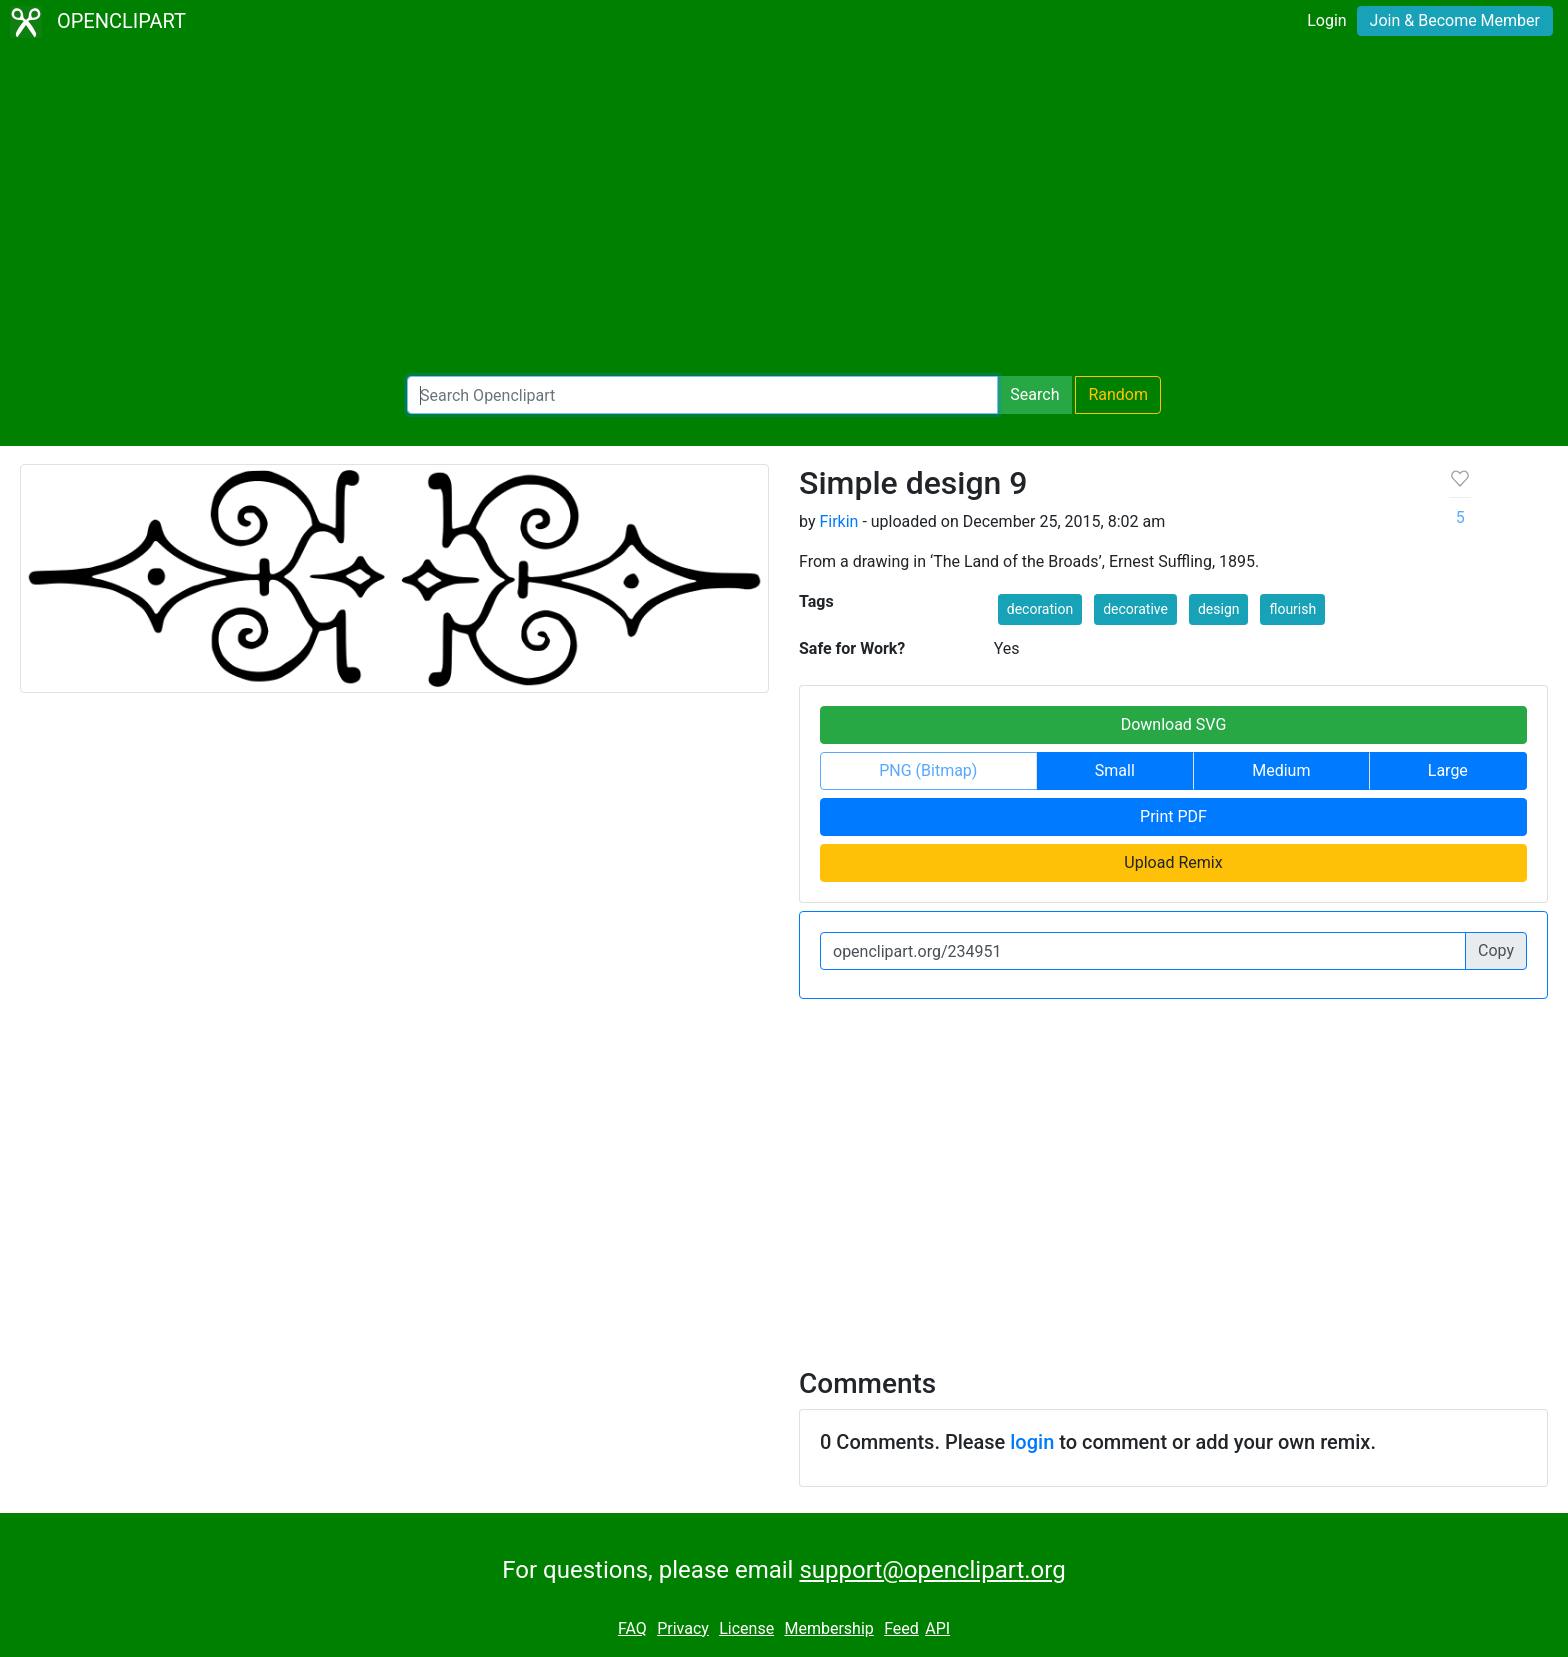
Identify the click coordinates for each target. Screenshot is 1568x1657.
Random (1118, 394)
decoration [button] (1040, 609)
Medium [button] (1281, 770)
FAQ (632, 1628)
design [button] (1219, 609)
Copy (1496, 950)
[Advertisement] (784, 210)
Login (1326, 20)
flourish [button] (1292, 609)
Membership (828, 1628)
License (746, 1628)
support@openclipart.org (932, 1570)
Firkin (838, 521)
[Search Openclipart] (702, 395)
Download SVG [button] (1174, 724)
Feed (901, 1628)
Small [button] (1115, 770)
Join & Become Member (1455, 20)
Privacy (683, 1628)
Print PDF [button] (1173, 816)
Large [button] (1448, 770)
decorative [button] (1135, 609)
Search (1034, 394)
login (1032, 1442)
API (937, 1628)
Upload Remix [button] (1173, 862)
